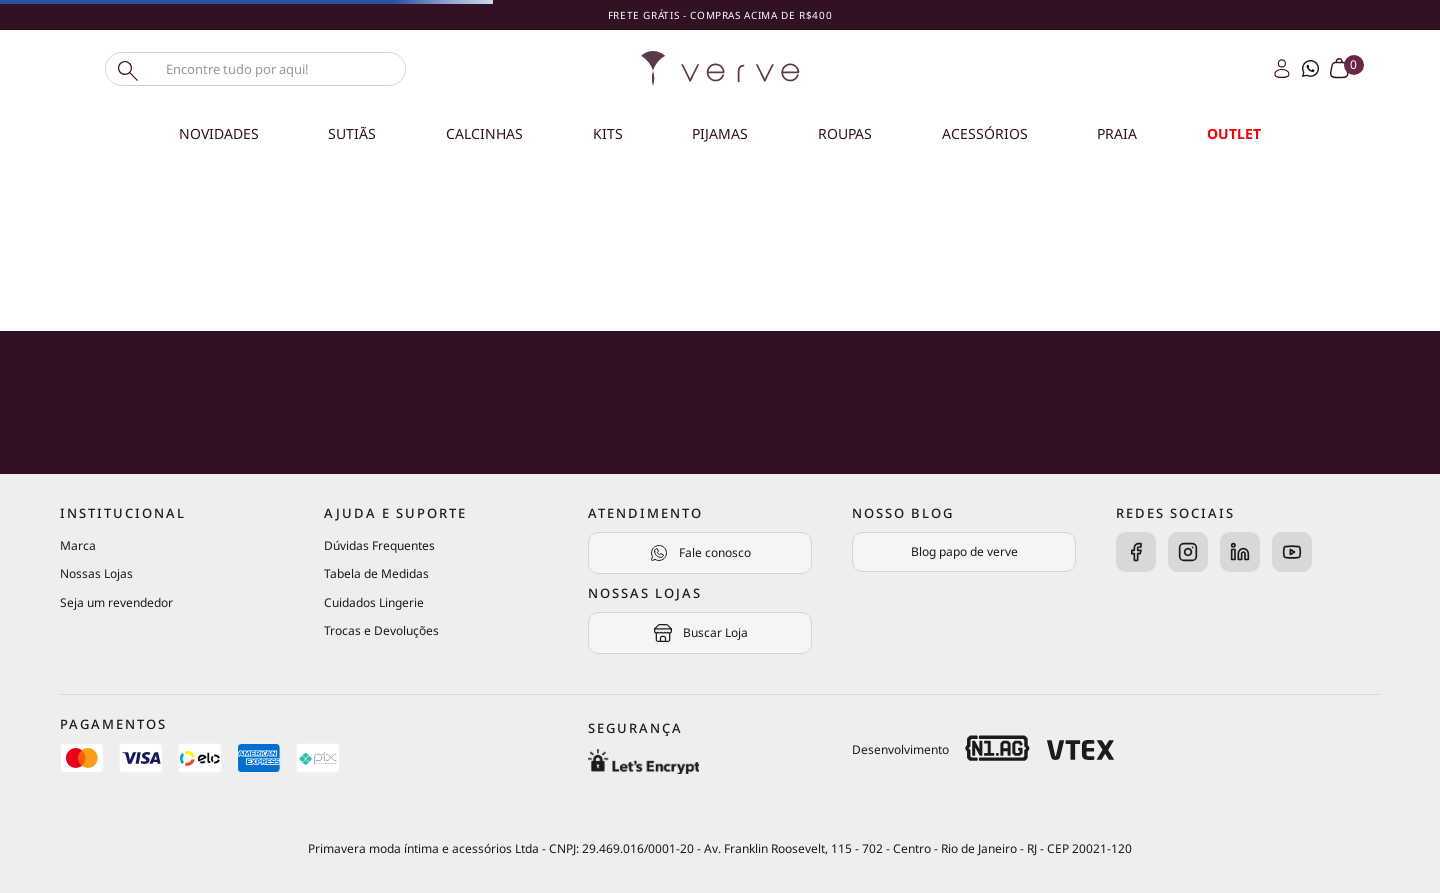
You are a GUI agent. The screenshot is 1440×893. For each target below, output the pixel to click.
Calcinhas (484, 133)
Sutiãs (352, 133)
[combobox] (290, 69)
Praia (1117, 133)
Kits (608, 133)
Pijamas (720, 133)
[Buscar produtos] (126, 69)
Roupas (845, 133)
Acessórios (985, 133)
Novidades (219, 133)
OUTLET (1234, 133)
